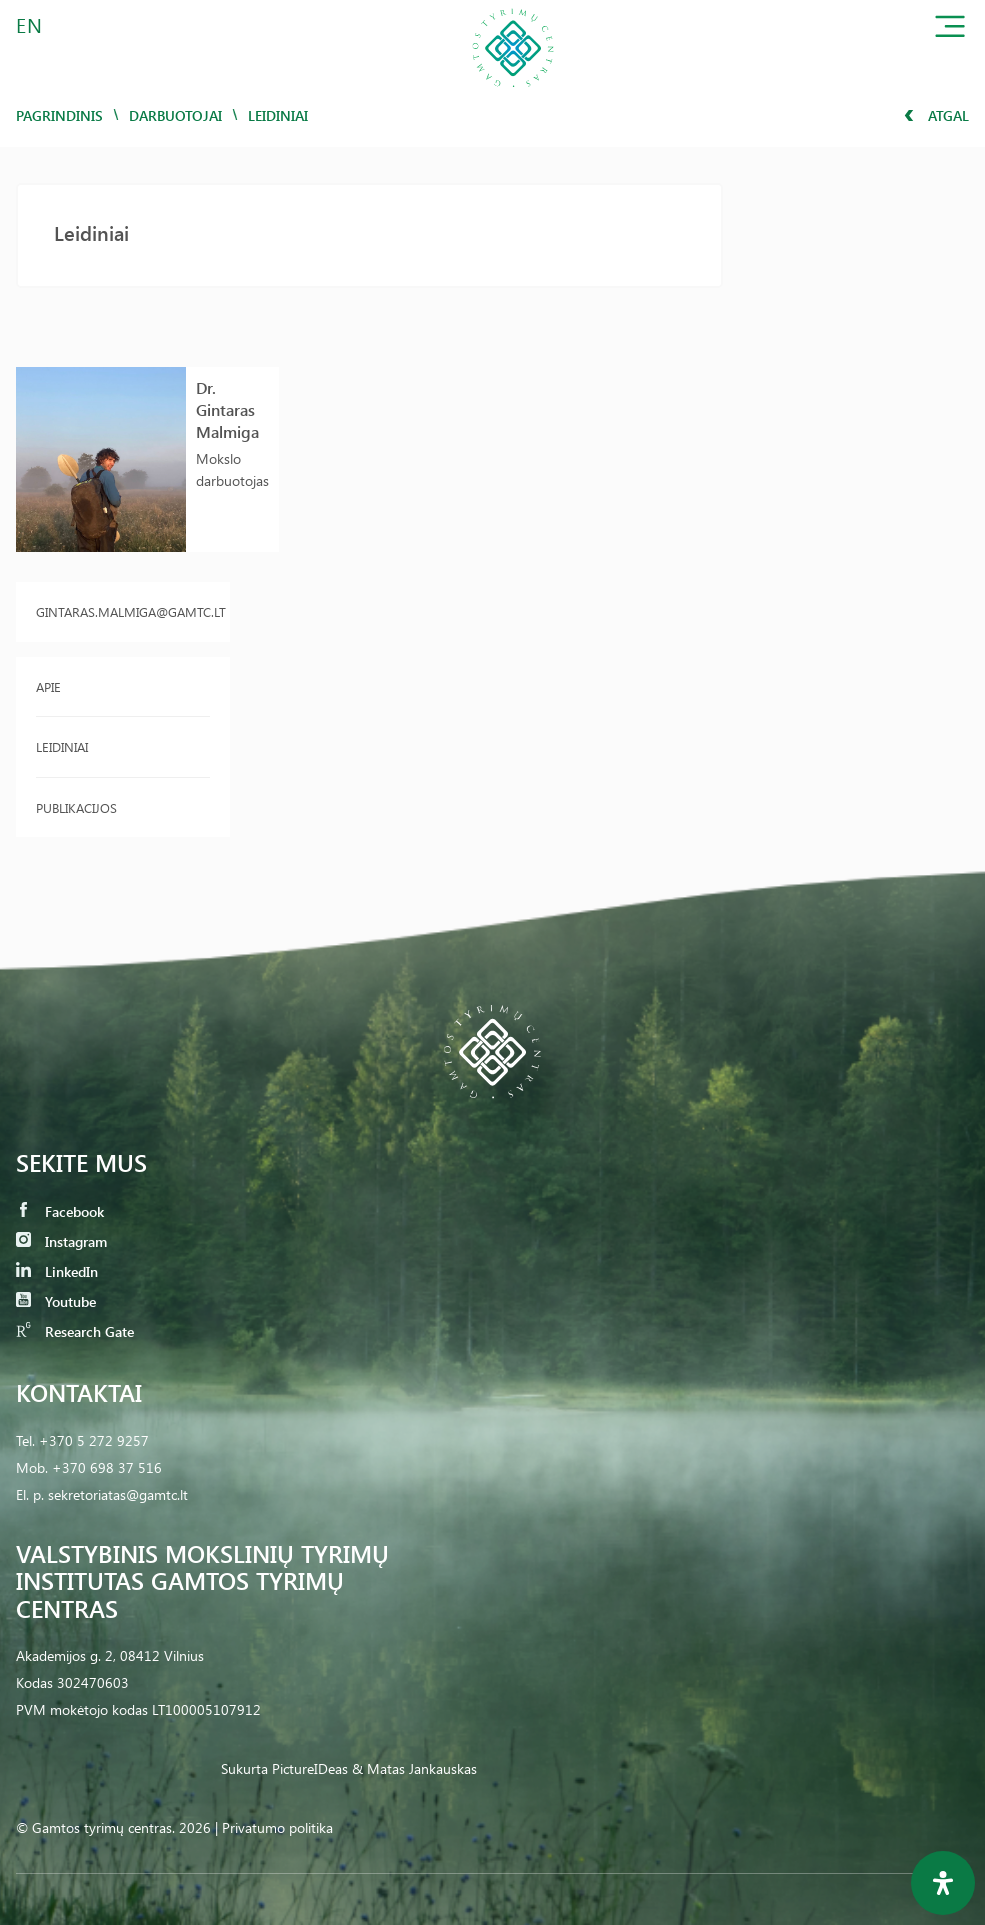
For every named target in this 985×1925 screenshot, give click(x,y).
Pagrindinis (59, 115)
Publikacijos (76, 807)
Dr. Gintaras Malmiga (227, 409)
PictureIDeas (310, 1768)
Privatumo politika (277, 1827)
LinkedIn (57, 1271)
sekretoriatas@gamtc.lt (118, 1494)
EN (30, 24)
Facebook (60, 1211)
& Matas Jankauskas (414, 1768)
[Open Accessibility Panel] (943, 1883)
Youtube (56, 1301)
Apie (48, 686)
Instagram (61, 1241)
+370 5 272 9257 (94, 1440)
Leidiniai (62, 746)
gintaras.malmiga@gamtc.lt (123, 611)
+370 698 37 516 (107, 1467)
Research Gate (75, 1331)
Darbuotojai (175, 115)
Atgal (936, 115)
